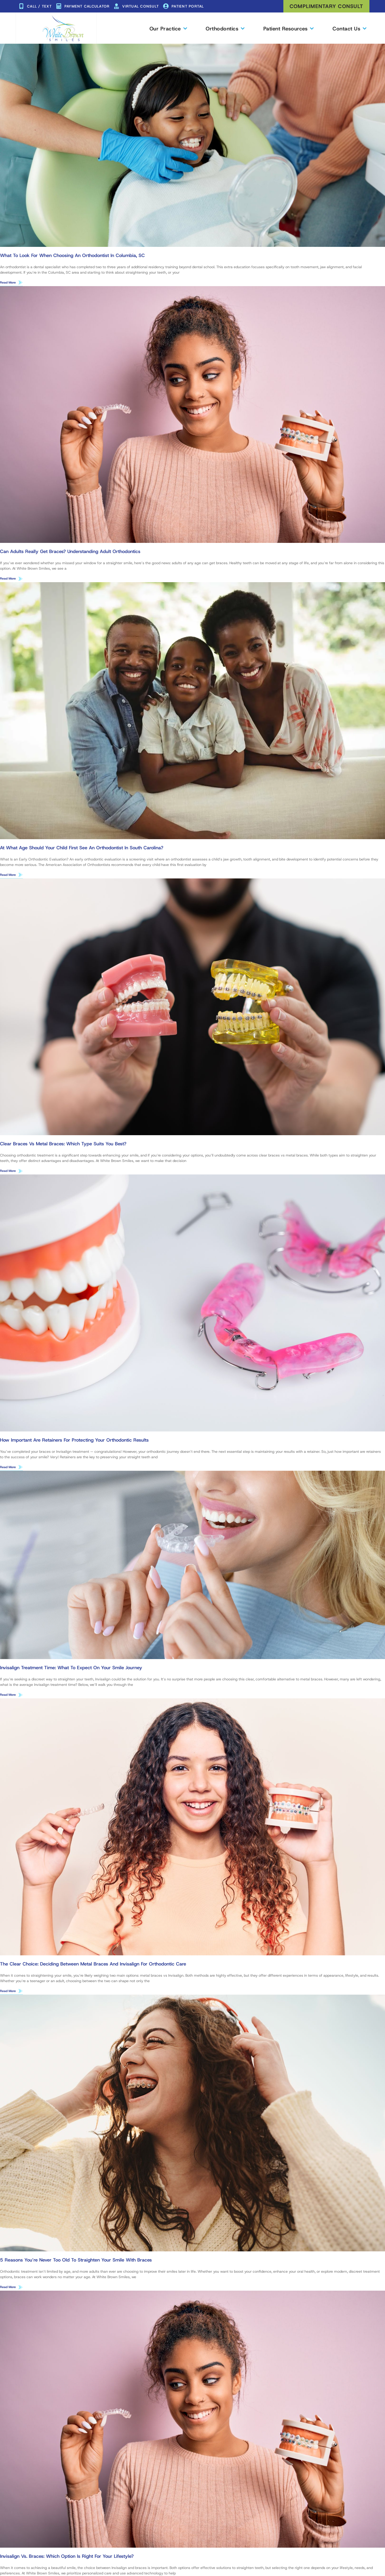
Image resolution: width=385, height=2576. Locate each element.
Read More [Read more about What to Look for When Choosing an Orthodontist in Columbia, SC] (8, 282)
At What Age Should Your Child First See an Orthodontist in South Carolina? (81, 848)
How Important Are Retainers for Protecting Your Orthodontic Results (74, 1441)
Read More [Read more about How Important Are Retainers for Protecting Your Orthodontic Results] (8, 1468)
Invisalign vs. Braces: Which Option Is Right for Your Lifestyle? (67, 2558)
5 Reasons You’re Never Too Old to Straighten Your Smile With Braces (76, 2262)
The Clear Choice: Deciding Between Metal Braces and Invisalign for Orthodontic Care (93, 1965)
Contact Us (349, 28)
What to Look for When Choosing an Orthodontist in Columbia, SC (72, 255)
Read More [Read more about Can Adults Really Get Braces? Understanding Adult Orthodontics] (8, 579)
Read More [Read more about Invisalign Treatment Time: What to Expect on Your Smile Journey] (8, 1696)
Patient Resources (288, 28)
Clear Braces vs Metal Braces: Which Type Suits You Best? (63, 1144)
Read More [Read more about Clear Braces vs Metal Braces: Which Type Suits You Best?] (8, 1172)
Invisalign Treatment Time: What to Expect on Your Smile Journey (71, 1669)
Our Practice (168, 28)
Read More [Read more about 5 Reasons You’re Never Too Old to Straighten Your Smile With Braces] (8, 2289)
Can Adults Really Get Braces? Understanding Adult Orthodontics (70, 552)
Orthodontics (225, 28)
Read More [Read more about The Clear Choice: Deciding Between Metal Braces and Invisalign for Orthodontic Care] (8, 1992)
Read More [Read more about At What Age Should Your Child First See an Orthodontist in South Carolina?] (8, 875)
